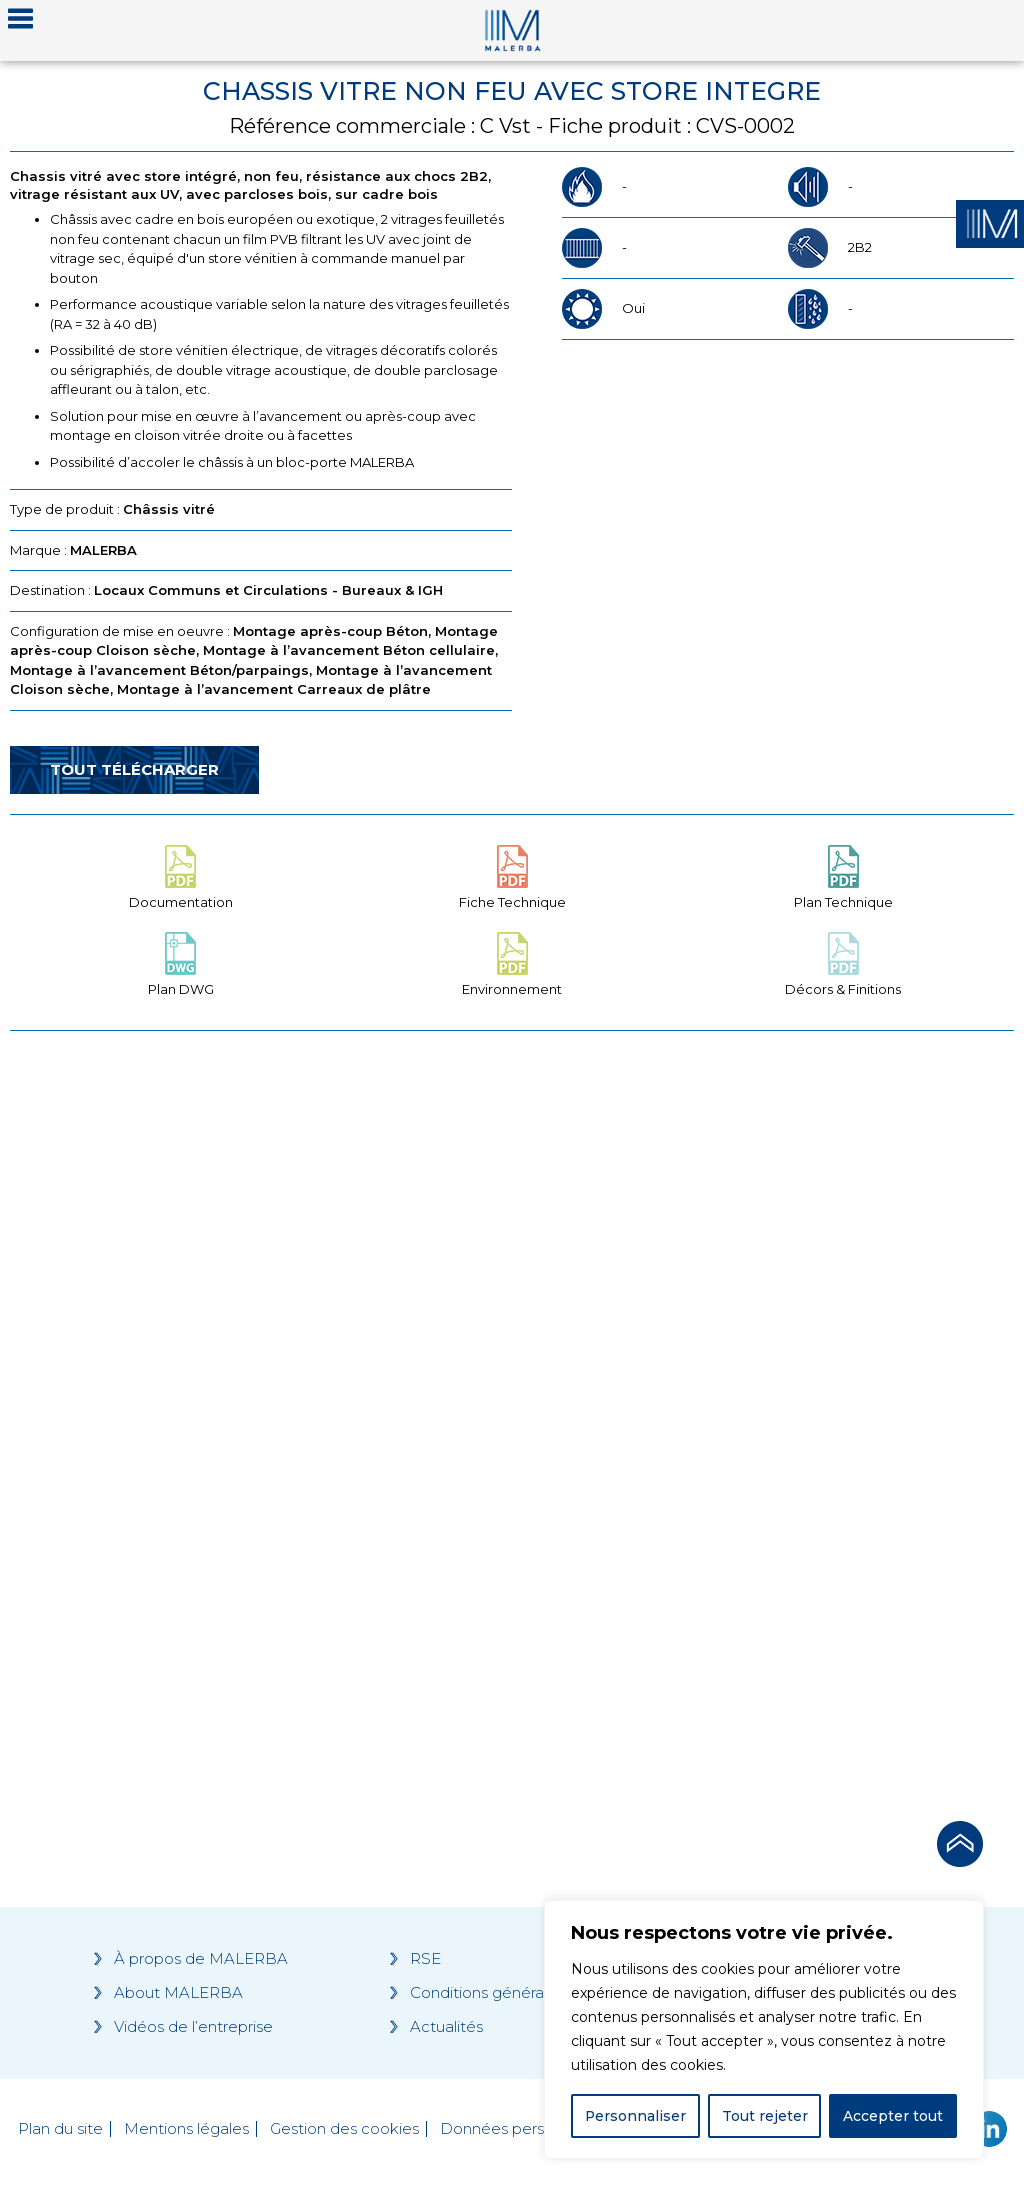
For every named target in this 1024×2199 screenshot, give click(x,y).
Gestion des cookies (344, 2129)
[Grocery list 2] (768, 1420)
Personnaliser (636, 2116)
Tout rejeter (765, 2116)
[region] (764, 2030)
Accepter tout (893, 2116)
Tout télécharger (134, 769)
